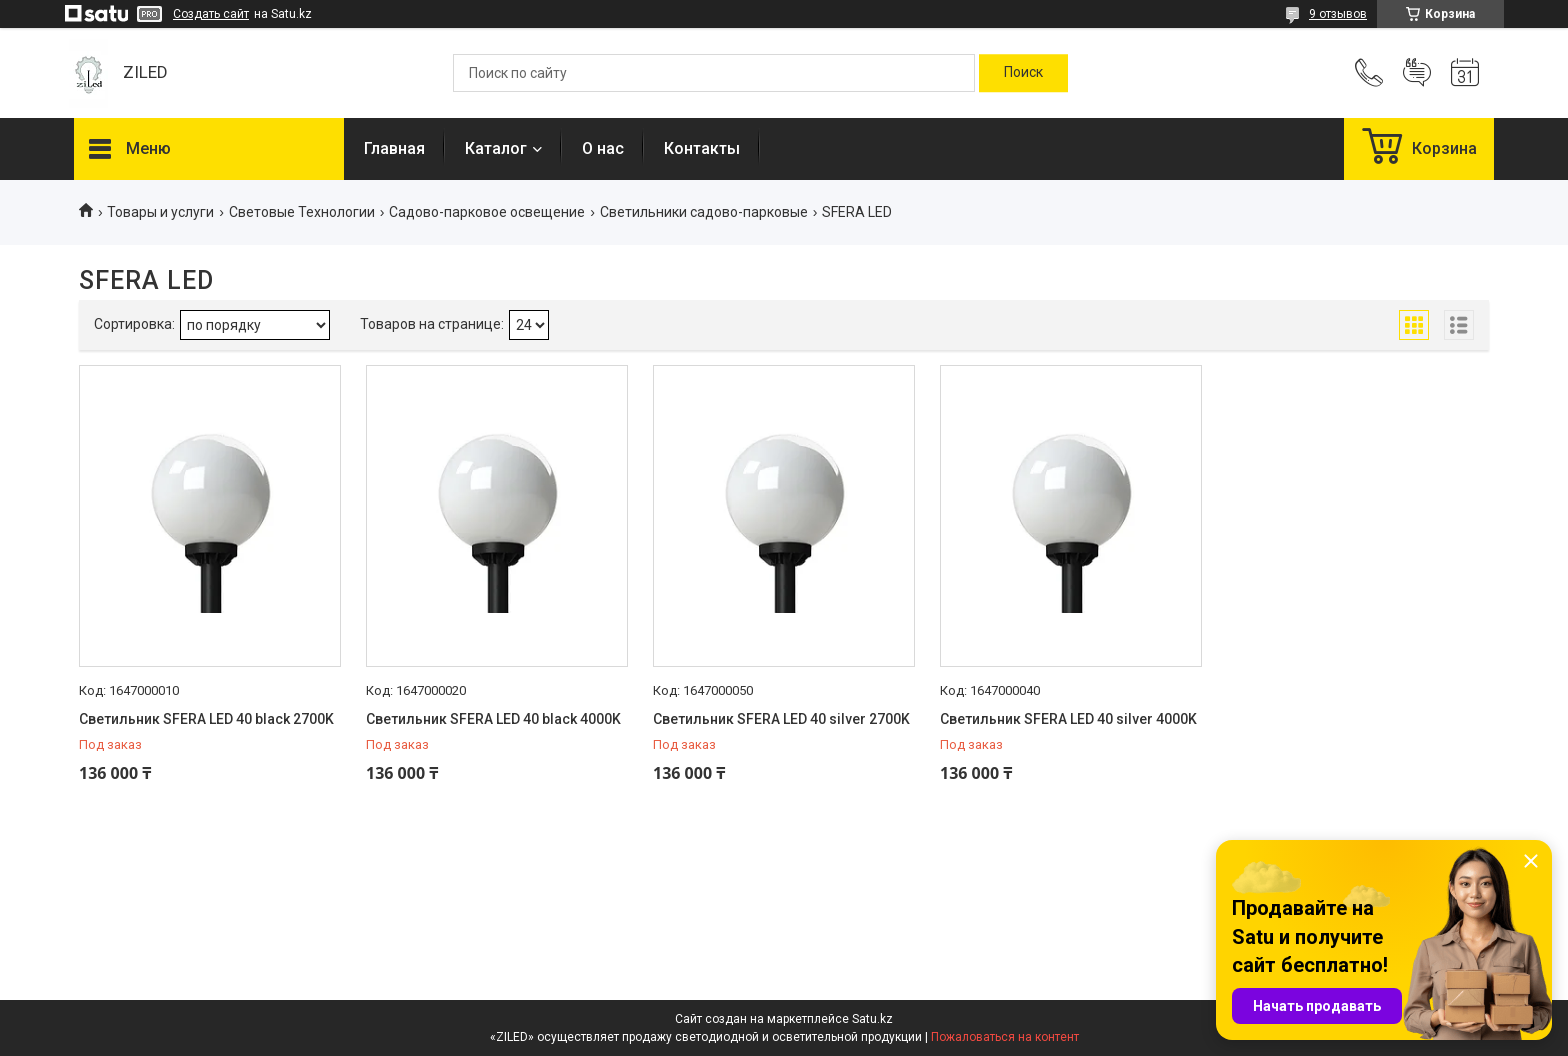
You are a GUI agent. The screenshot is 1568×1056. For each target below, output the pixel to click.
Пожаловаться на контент (1005, 1037)
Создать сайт (211, 14)
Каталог (496, 148)
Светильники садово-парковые (704, 212)
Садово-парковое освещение (487, 212)
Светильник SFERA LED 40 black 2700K (206, 719)
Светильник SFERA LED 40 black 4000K (493, 719)
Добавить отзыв (1417, 73)
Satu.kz (872, 1019)
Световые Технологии (302, 212)
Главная (394, 148)
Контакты (702, 148)
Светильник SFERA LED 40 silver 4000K (1068, 719)
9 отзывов (1338, 14)
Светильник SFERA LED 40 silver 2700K (781, 719)
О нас (603, 148)
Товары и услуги (160, 212)
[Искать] (1023, 73)
